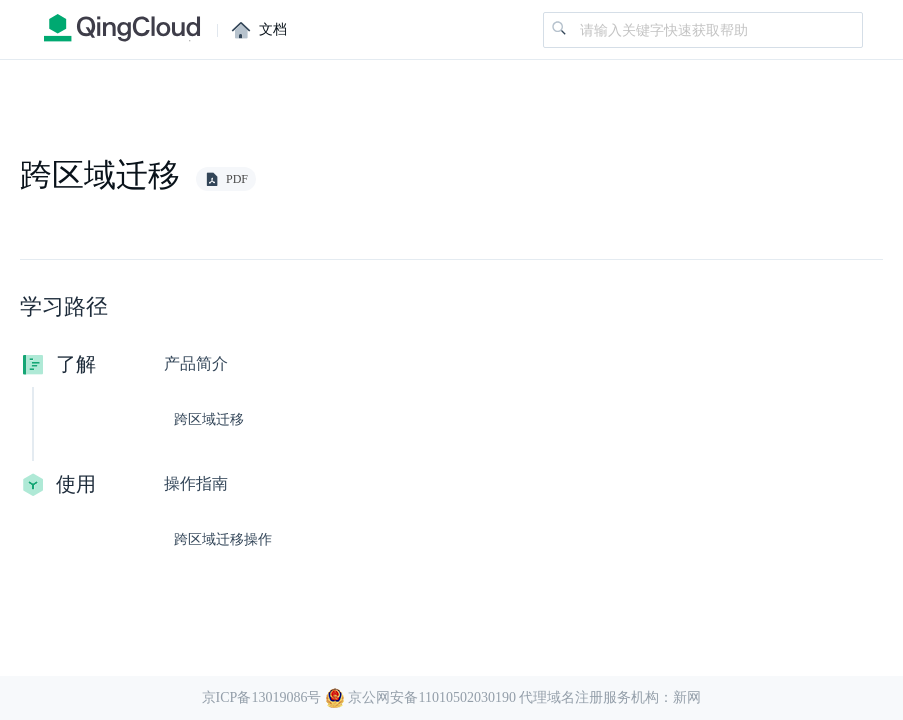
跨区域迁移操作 (223, 539)
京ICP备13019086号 (262, 697)
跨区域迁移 (209, 419)
